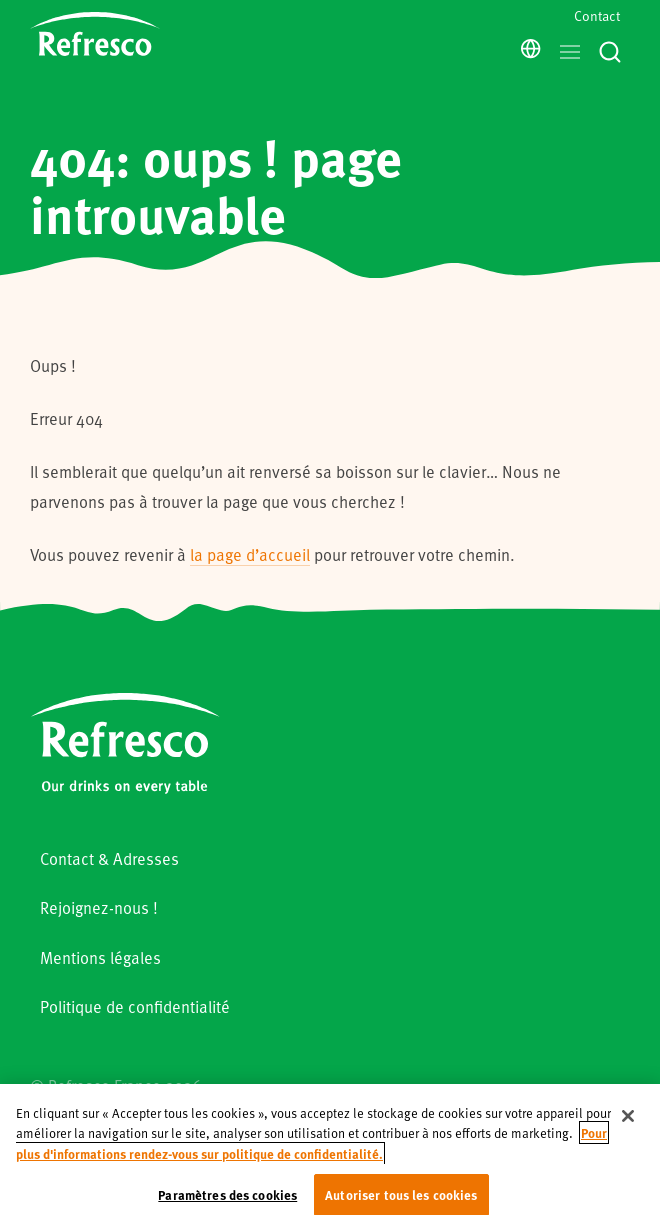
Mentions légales (100, 957)
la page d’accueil (250, 554)
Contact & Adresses (109, 858)
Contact (597, 15)
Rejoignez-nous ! (99, 907)
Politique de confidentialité (135, 1006)
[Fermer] (628, 1134)
